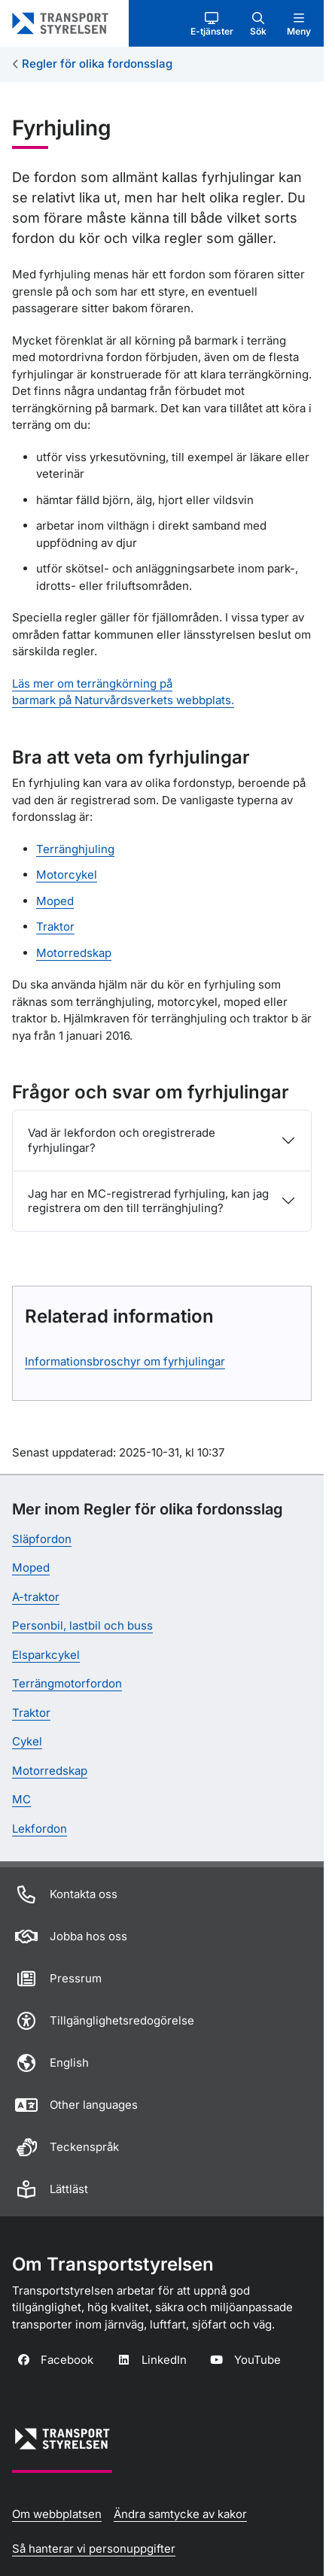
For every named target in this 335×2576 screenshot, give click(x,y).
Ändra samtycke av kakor (180, 2514)
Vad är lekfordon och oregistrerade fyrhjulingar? (121, 1140)
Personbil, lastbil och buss (82, 1625)
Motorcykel (66, 874)
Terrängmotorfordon (67, 1683)
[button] (211, 23)
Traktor (55, 926)
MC (21, 1799)
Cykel (27, 1741)
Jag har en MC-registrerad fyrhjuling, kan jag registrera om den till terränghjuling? (148, 1201)
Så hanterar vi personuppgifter (93, 2548)
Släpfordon (42, 1539)
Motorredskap (73, 953)
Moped (55, 901)
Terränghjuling (75, 849)
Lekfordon (39, 1828)
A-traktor (35, 1597)
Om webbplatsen (57, 2514)
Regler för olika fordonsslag (97, 63)
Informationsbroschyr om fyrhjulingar (125, 1361)
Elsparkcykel (46, 1655)
